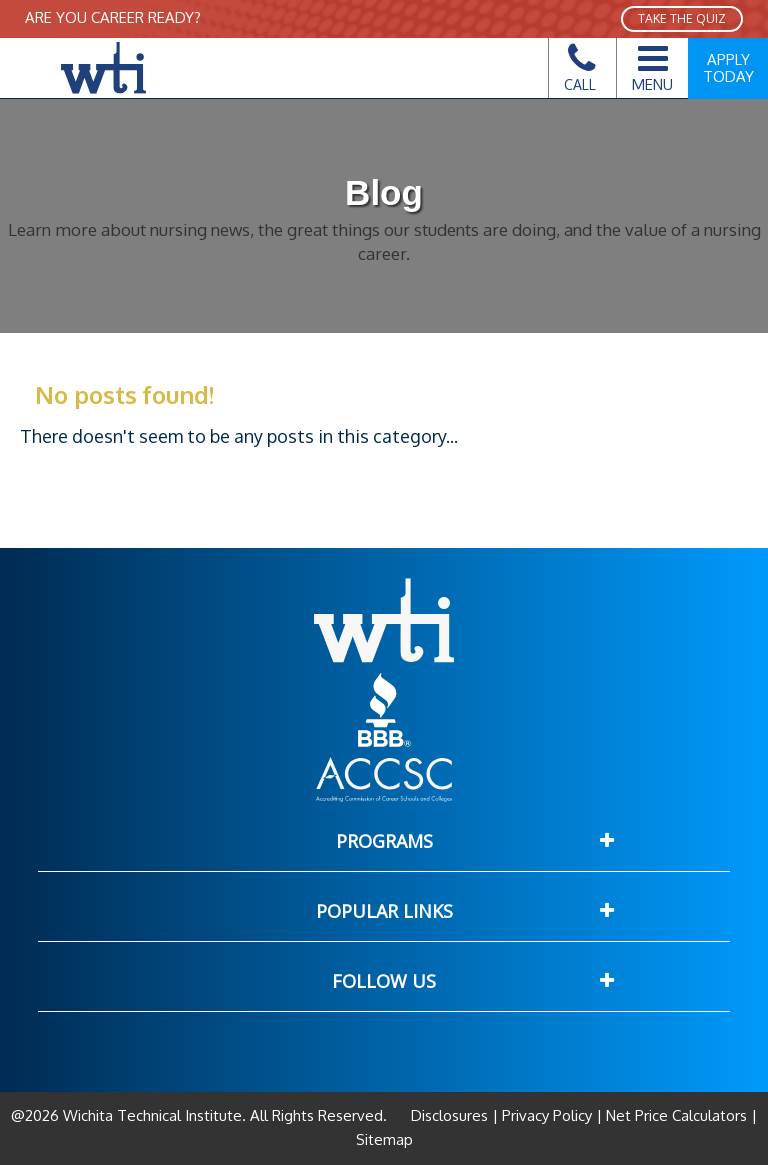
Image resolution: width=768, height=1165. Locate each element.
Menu (652, 65)
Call (580, 73)
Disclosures (451, 1115)
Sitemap (384, 1139)
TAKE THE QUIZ (682, 18)
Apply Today (728, 68)
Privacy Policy (547, 1115)
